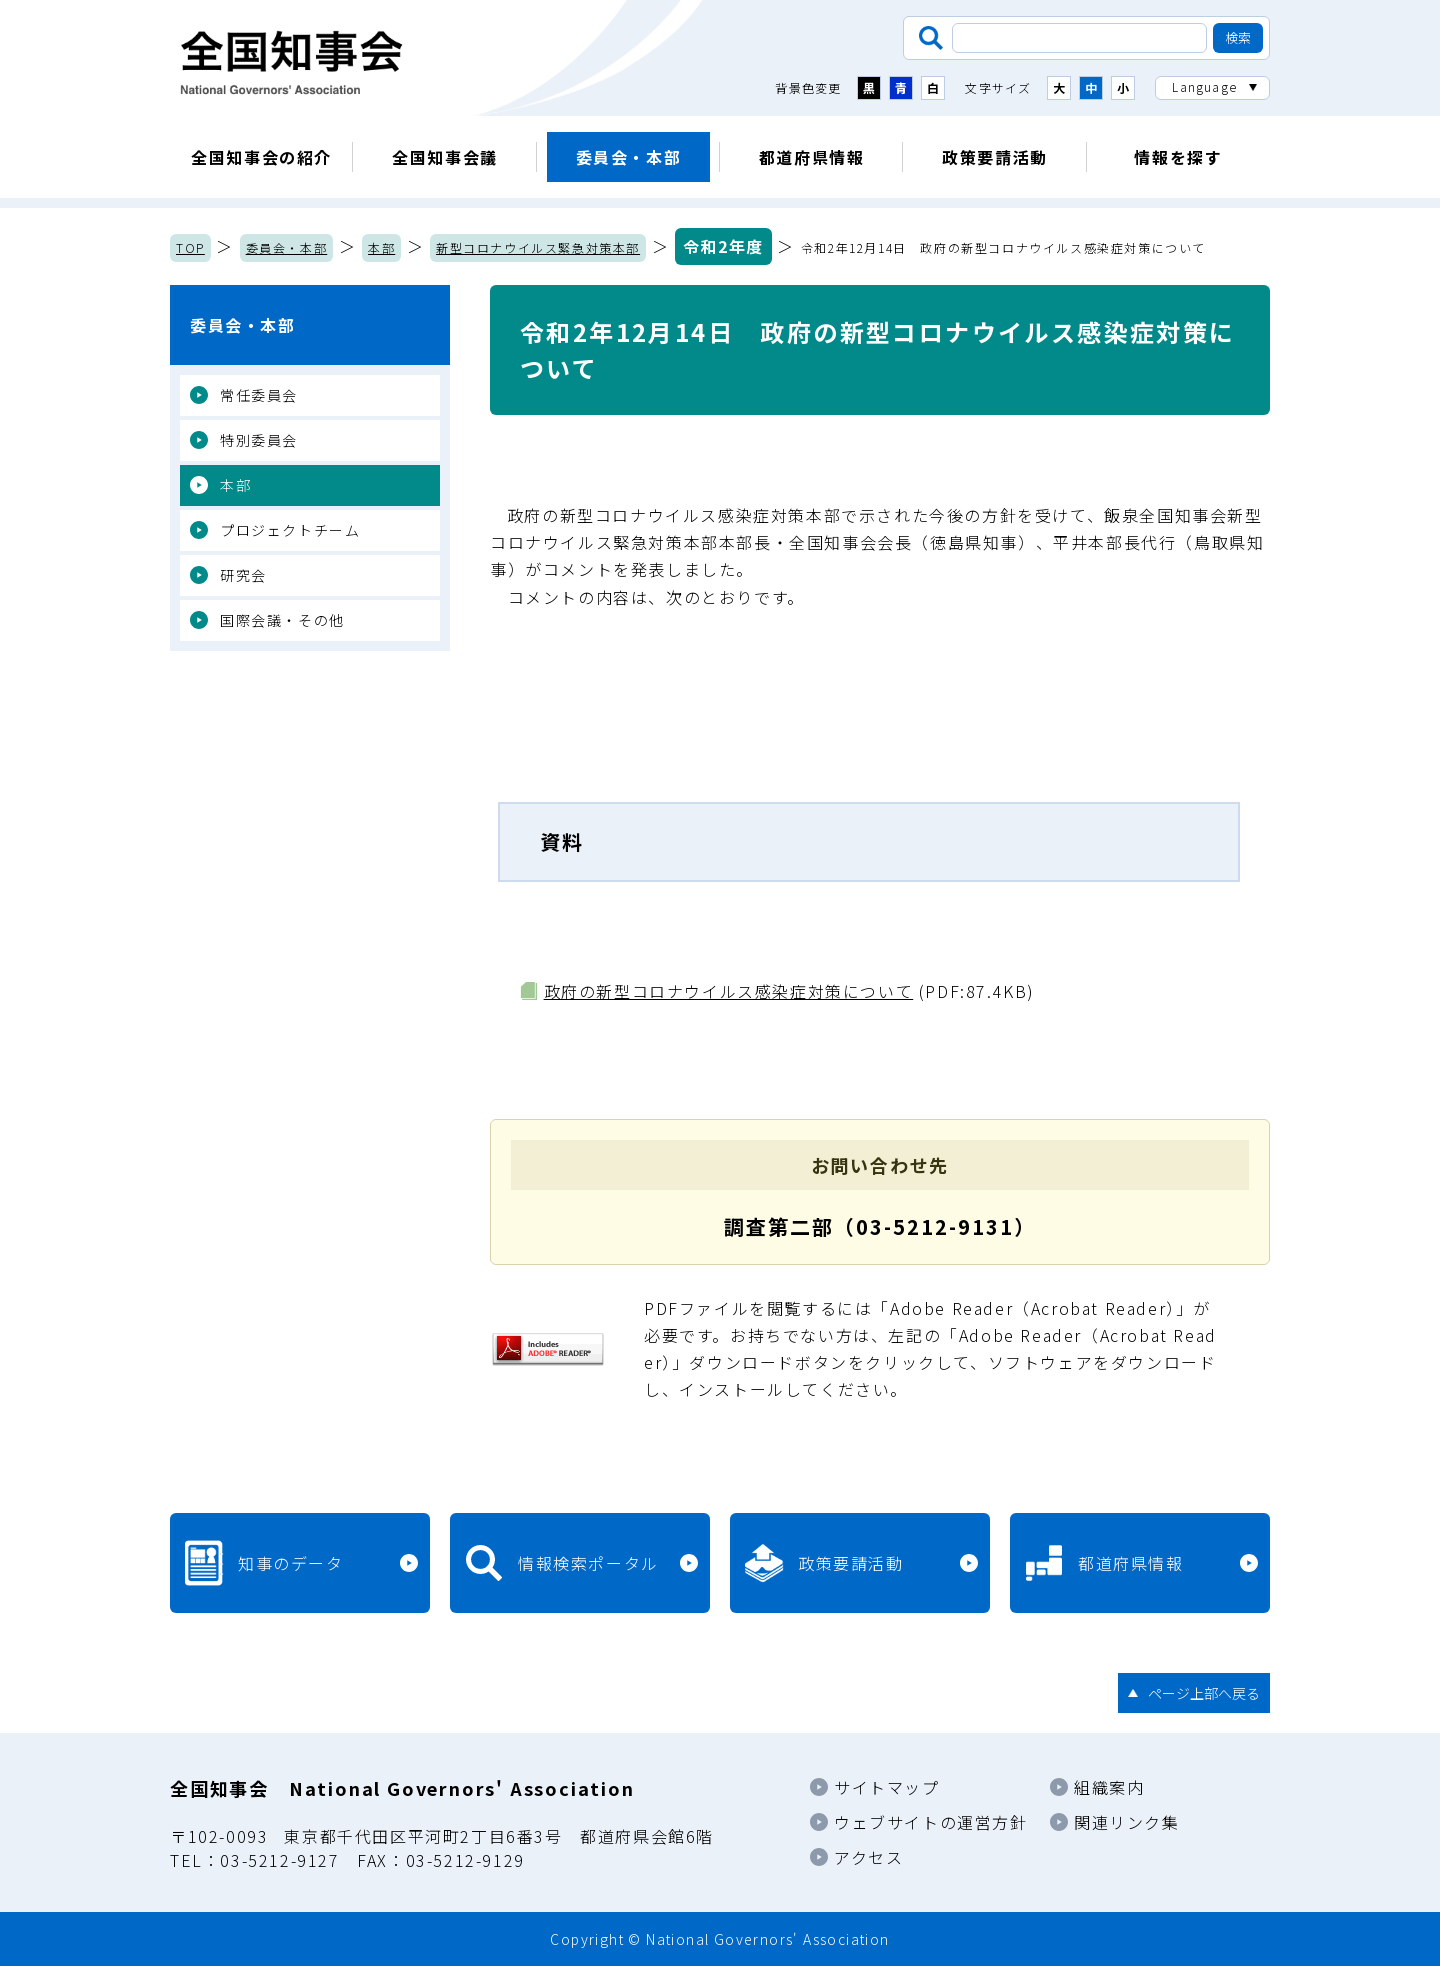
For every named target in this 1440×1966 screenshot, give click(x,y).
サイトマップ (887, 1787)
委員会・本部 (629, 157)
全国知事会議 (445, 157)
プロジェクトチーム (290, 530)
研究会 (243, 575)
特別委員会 (259, 440)
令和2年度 (723, 246)
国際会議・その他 (282, 620)
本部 (381, 247)
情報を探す (1178, 157)
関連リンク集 (1127, 1822)
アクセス (868, 1857)
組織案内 (1109, 1787)
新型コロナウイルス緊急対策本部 (538, 247)
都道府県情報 (812, 157)
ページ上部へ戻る (1204, 1693)
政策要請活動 (995, 157)
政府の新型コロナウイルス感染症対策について (729, 991)
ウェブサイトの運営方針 (931, 1822)
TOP (190, 247)
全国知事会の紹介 (261, 157)
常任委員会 (259, 395)
